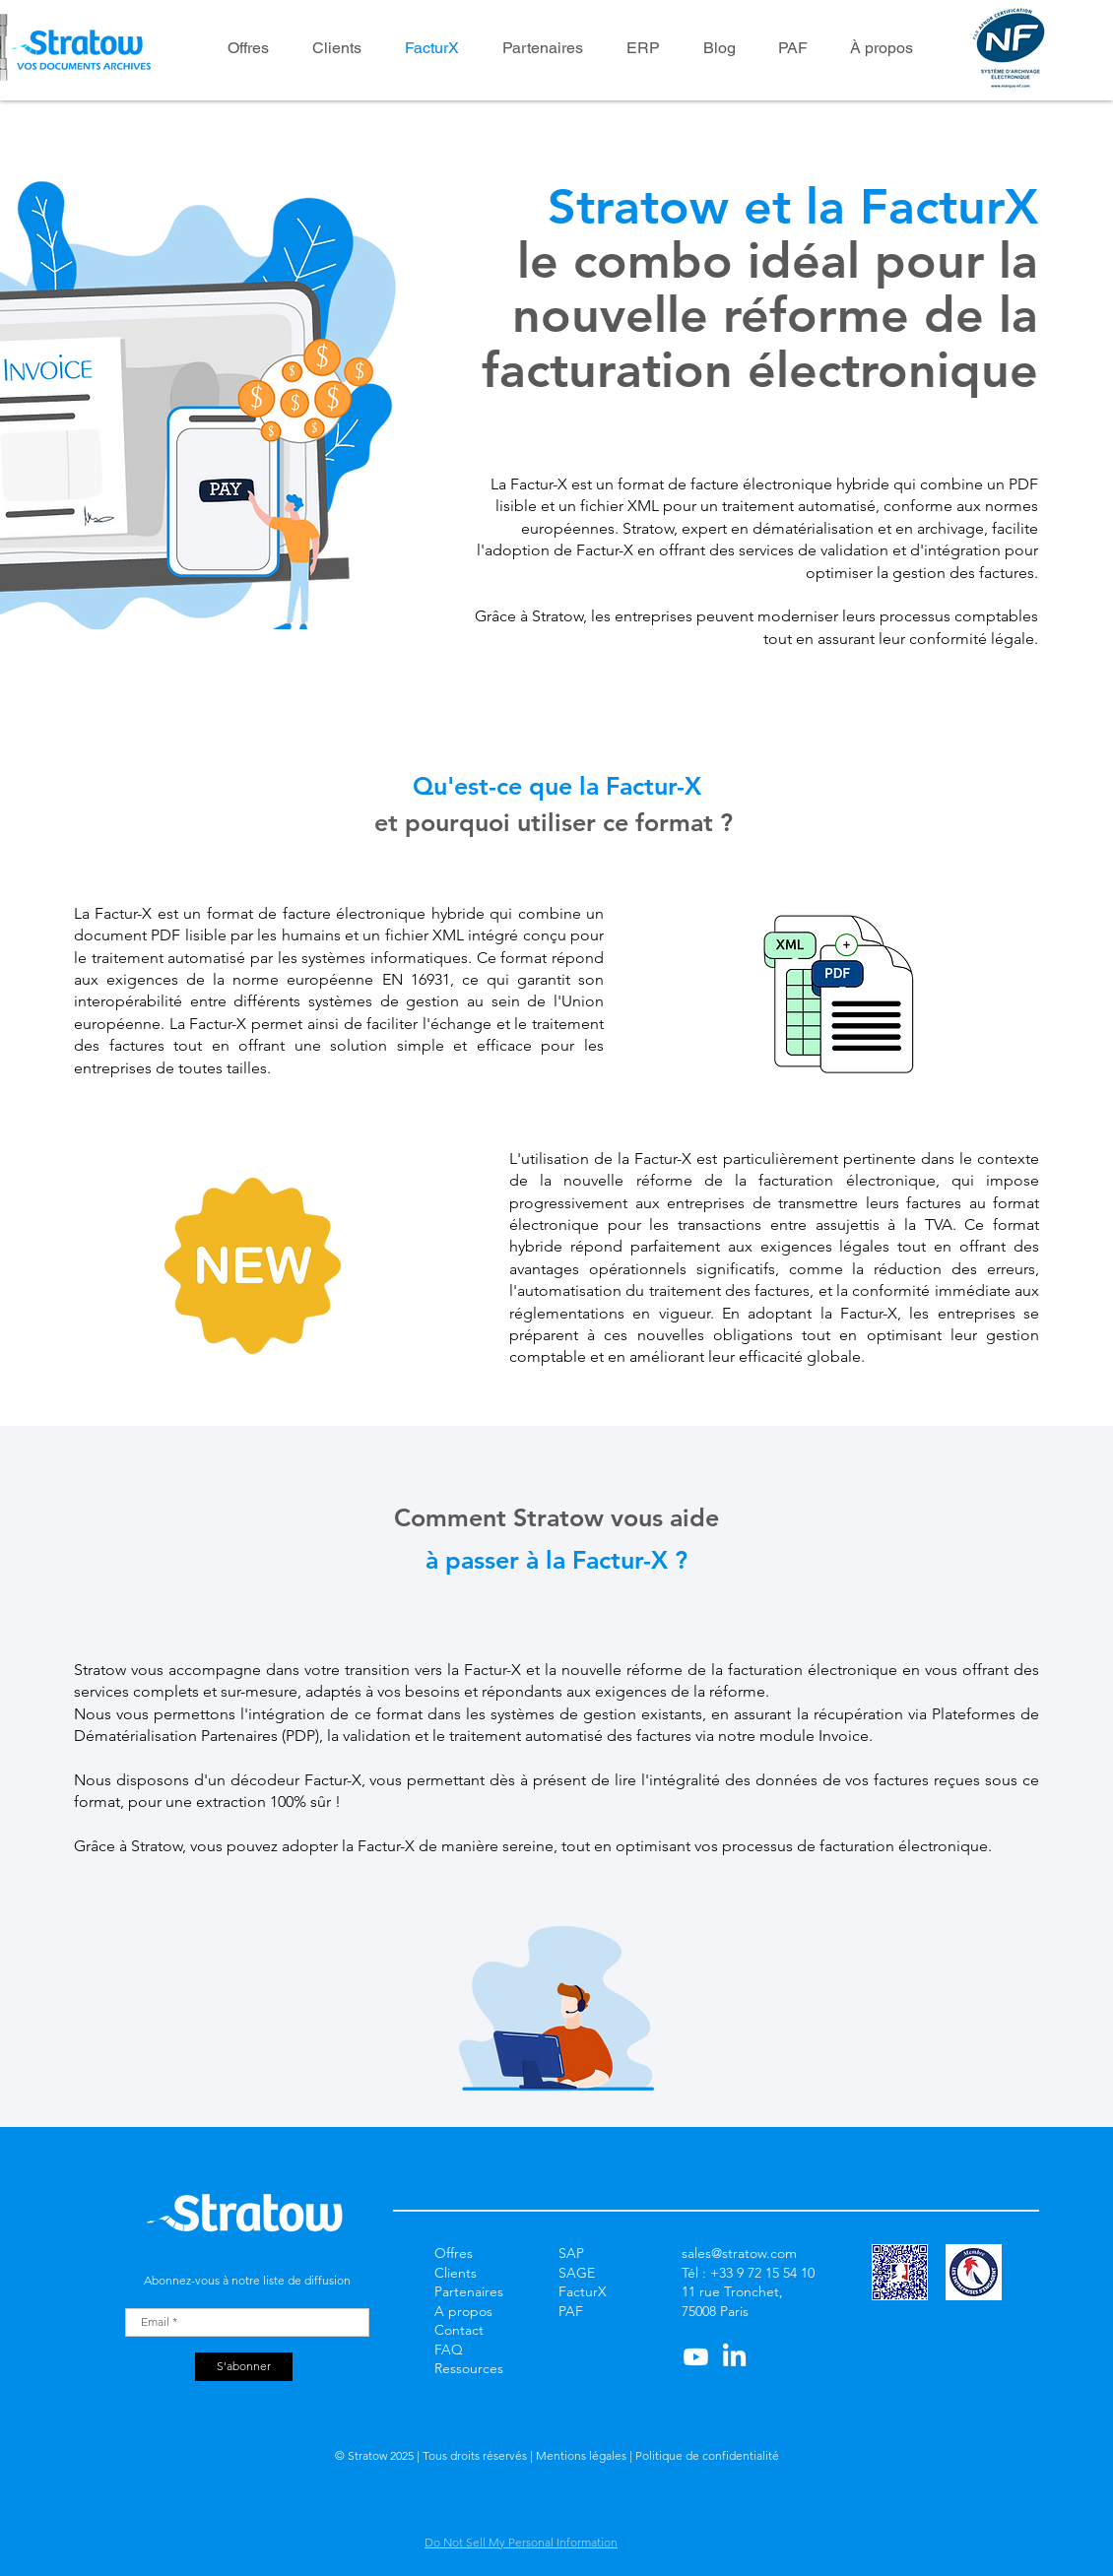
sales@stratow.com (739, 2253)
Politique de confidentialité (705, 2455)
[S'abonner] (244, 2366)
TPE (570, 2330)
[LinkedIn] (734, 2357)
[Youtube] (696, 2357)
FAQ (448, 2349)
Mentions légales (582, 2455)
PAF (570, 2311)
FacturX (582, 2291)
